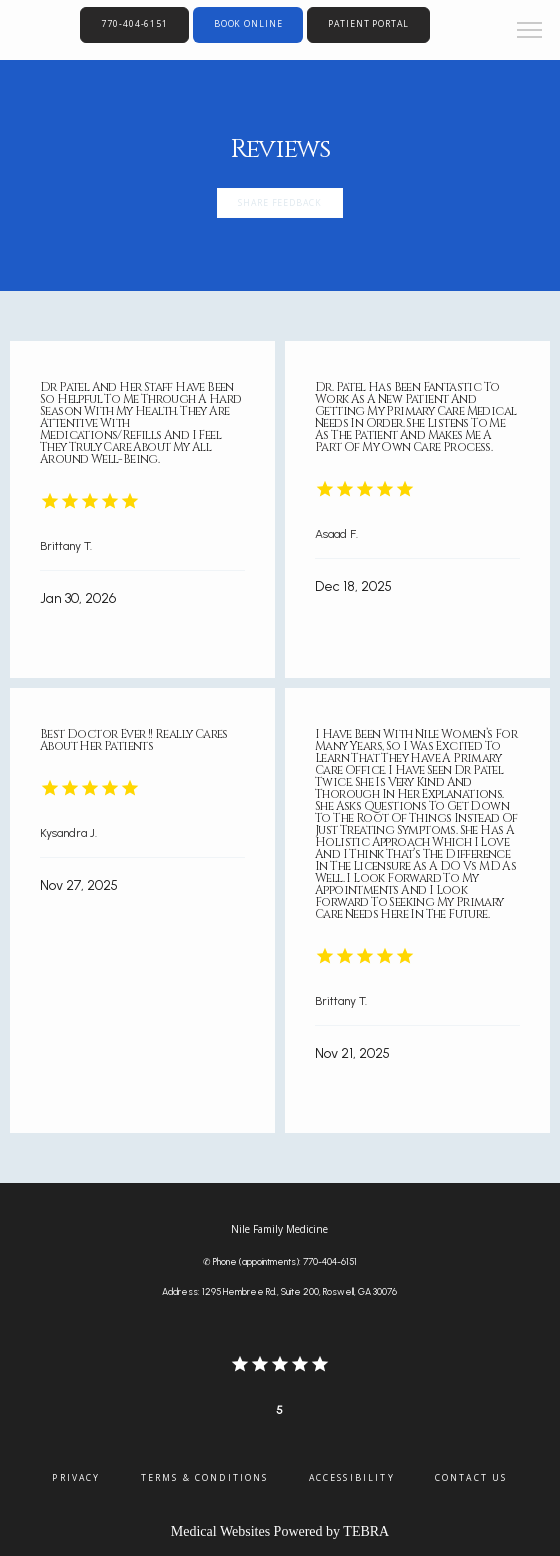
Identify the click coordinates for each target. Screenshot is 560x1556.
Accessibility (352, 1478)
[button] (530, 32)
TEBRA (366, 1531)
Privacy (76, 1478)
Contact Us (471, 1478)
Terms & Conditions (205, 1478)
